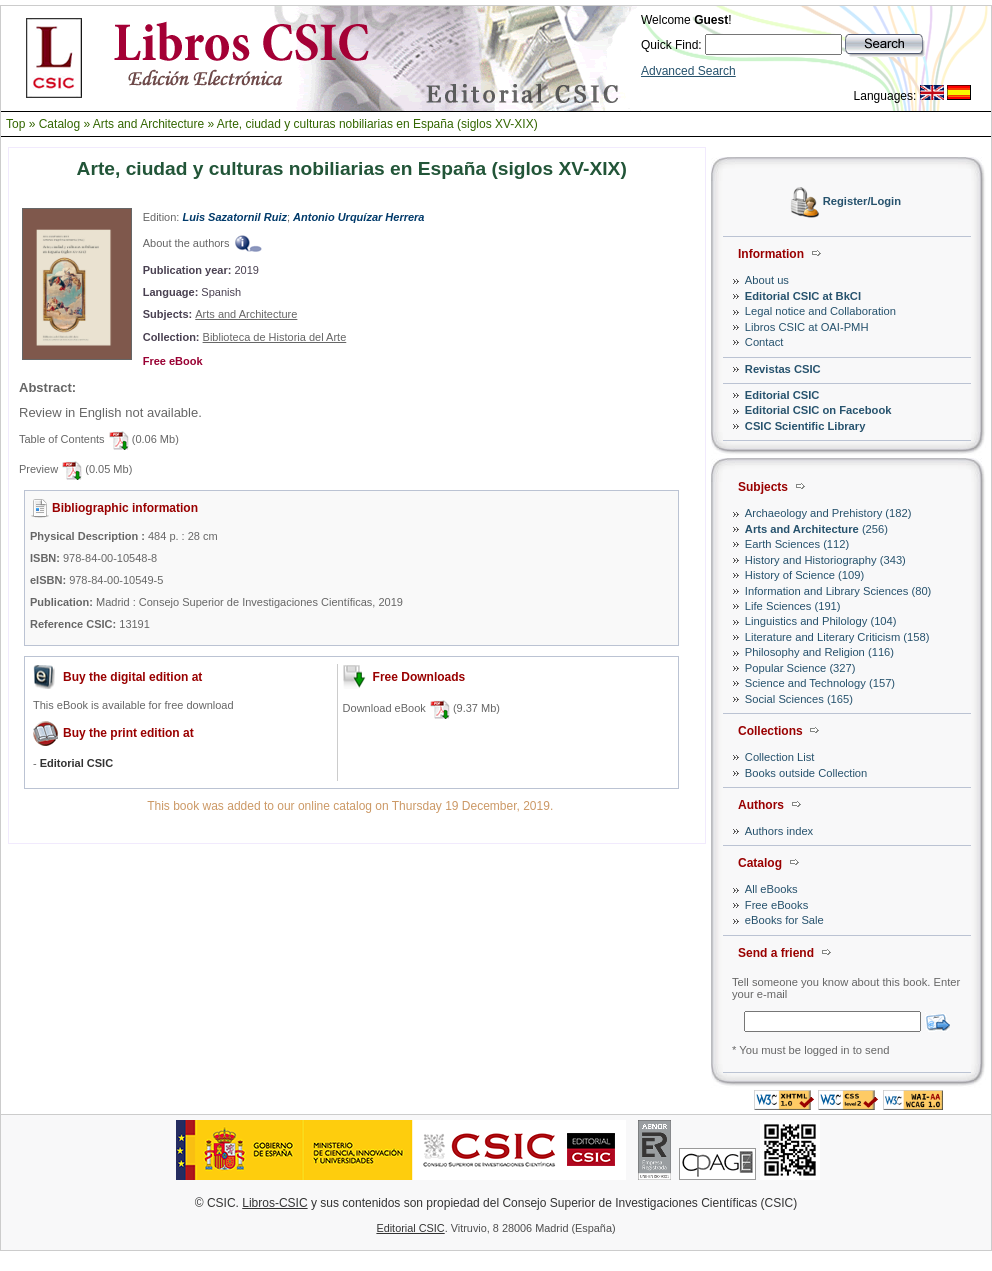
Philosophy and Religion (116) (819, 652)
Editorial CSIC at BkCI (803, 296)
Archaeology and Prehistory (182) (828, 513)
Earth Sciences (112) (797, 544)
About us (767, 280)
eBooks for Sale (784, 920)
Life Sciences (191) (793, 606)
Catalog (59, 124)
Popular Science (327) (800, 668)
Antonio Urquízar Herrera (358, 217)
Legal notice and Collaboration (820, 311)
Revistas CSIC (783, 369)
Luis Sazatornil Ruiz (234, 217)
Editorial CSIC (782, 395)
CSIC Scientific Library (805, 426)
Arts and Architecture (148, 124)
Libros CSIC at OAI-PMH (807, 327)
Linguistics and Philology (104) (821, 621)
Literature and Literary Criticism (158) (837, 637)
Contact (764, 342)
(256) (816, 529)
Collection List (780, 757)
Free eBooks (776, 905)
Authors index (779, 831)
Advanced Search (688, 71)
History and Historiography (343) (825, 560)
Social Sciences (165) (799, 699)
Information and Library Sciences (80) (838, 591)
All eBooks (771, 889)
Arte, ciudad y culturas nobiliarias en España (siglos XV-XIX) (377, 124)
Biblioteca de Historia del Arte (275, 337)
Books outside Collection (806, 773)
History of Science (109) (804, 575)
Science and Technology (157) (820, 683)
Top (15, 124)
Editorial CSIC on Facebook (818, 410)
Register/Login (862, 202)
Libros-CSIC (274, 1203)
